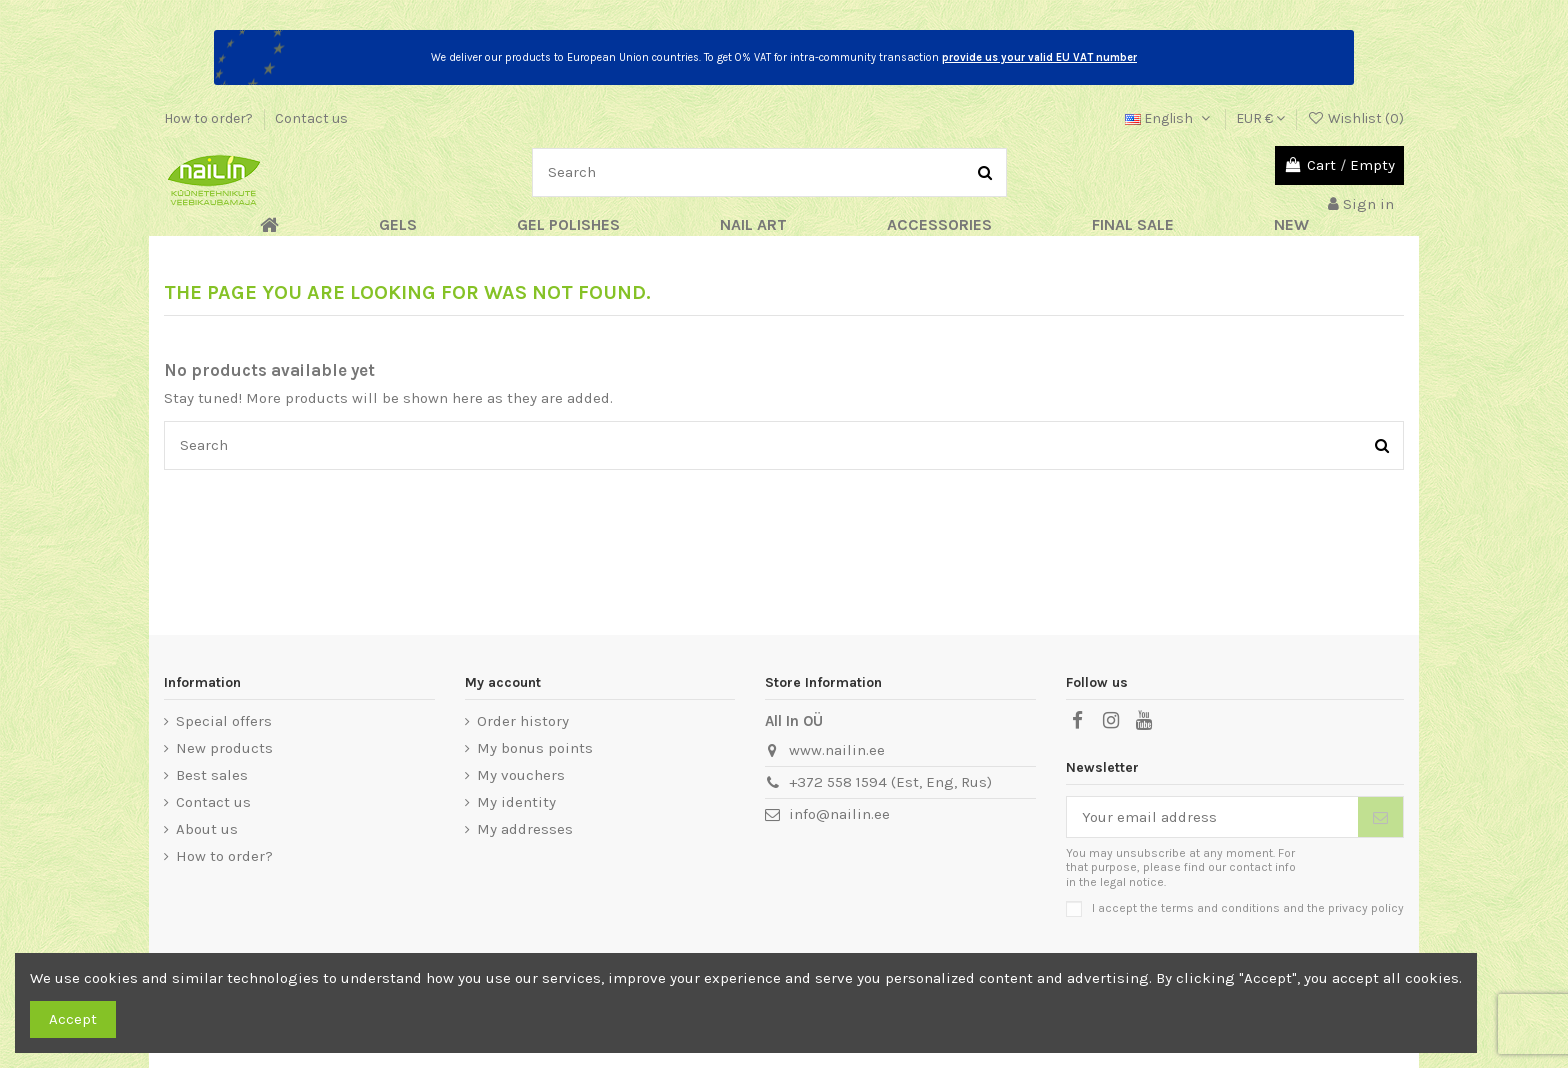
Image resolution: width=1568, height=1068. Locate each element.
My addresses (525, 829)
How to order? (210, 118)
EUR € (1260, 118)
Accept (73, 1019)
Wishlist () (1355, 118)
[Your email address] (1213, 817)
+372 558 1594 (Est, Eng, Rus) (890, 782)
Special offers (224, 721)
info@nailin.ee (839, 814)
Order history (523, 721)
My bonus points (535, 748)
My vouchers (521, 775)
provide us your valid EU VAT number (1039, 57)
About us (207, 829)
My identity (516, 802)
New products (224, 748)
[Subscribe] (1380, 817)
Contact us (311, 118)
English (1169, 118)
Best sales (212, 775)
